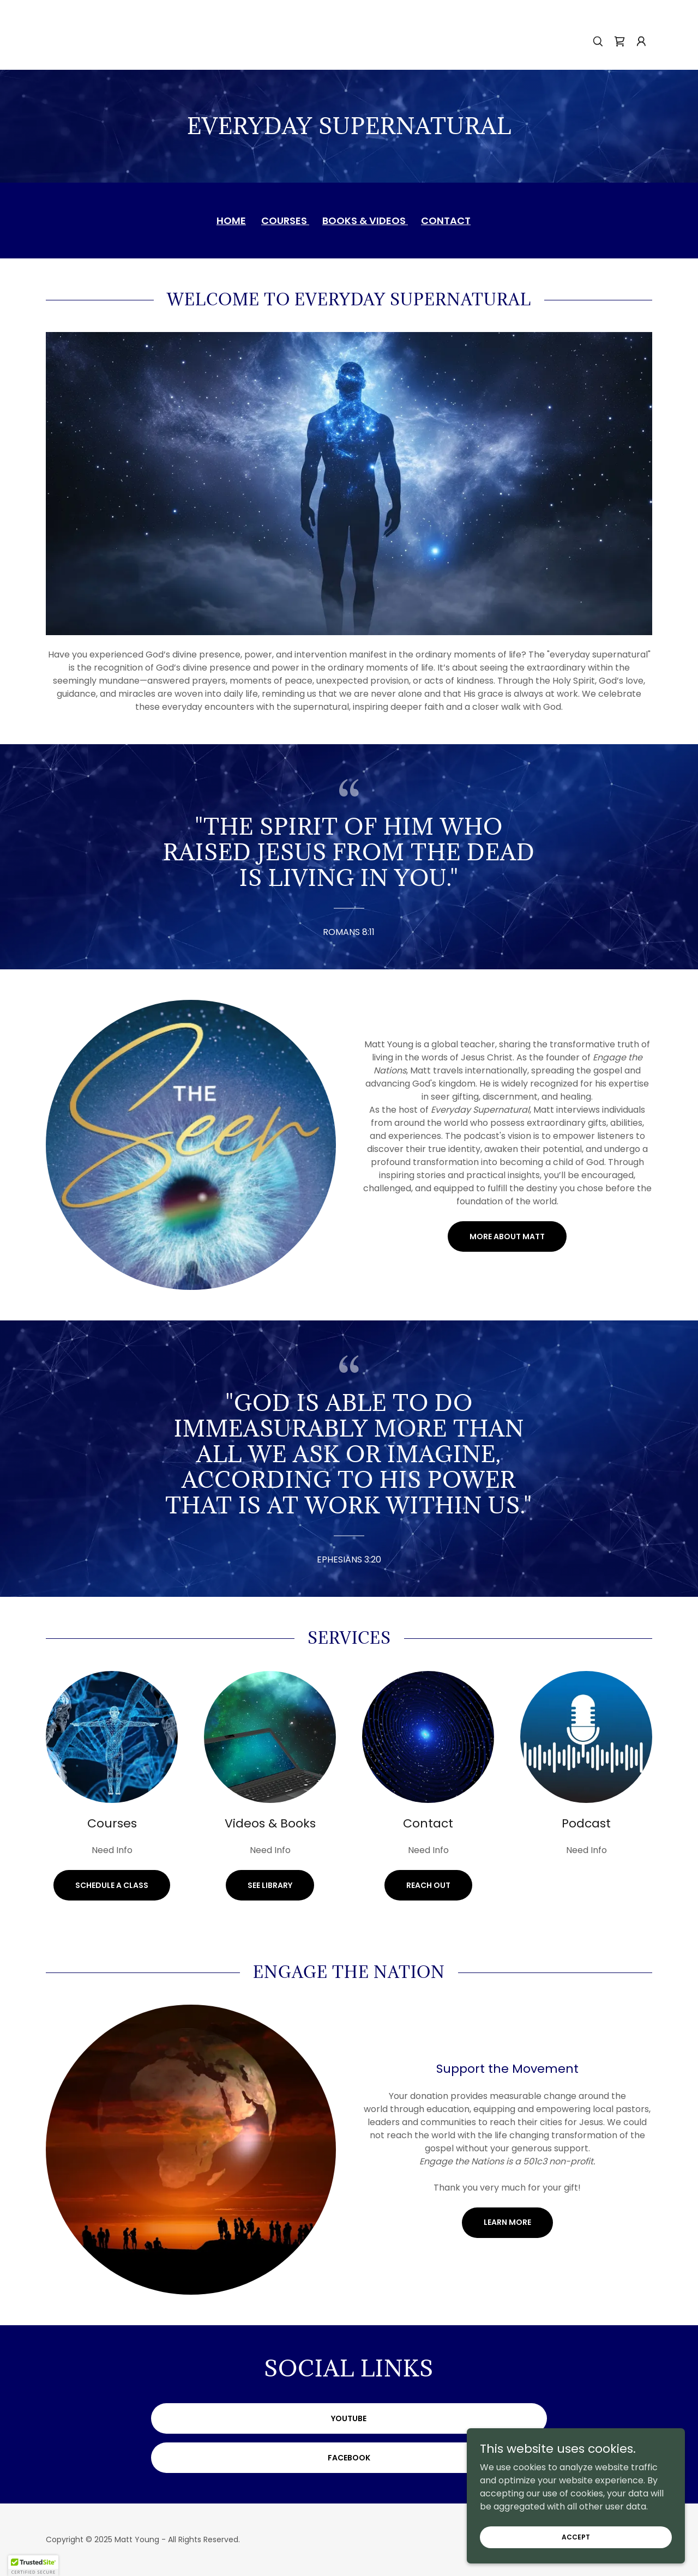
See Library (270, 1885)
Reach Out (428, 1885)
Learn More (507, 2222)
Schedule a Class (111, 1885)
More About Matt (507, 1236)
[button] (641, 41)
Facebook (349, 2457)
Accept (576, 2536)
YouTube (348, 2418)
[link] (619, 41)
